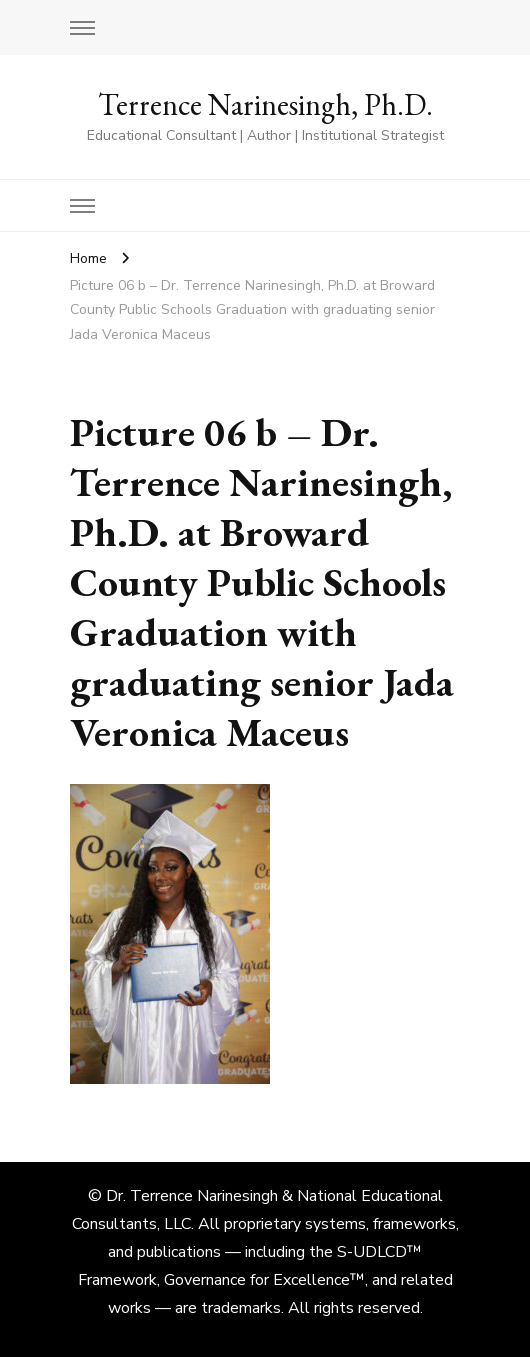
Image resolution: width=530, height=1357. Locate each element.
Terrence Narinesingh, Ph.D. (265, 104)
